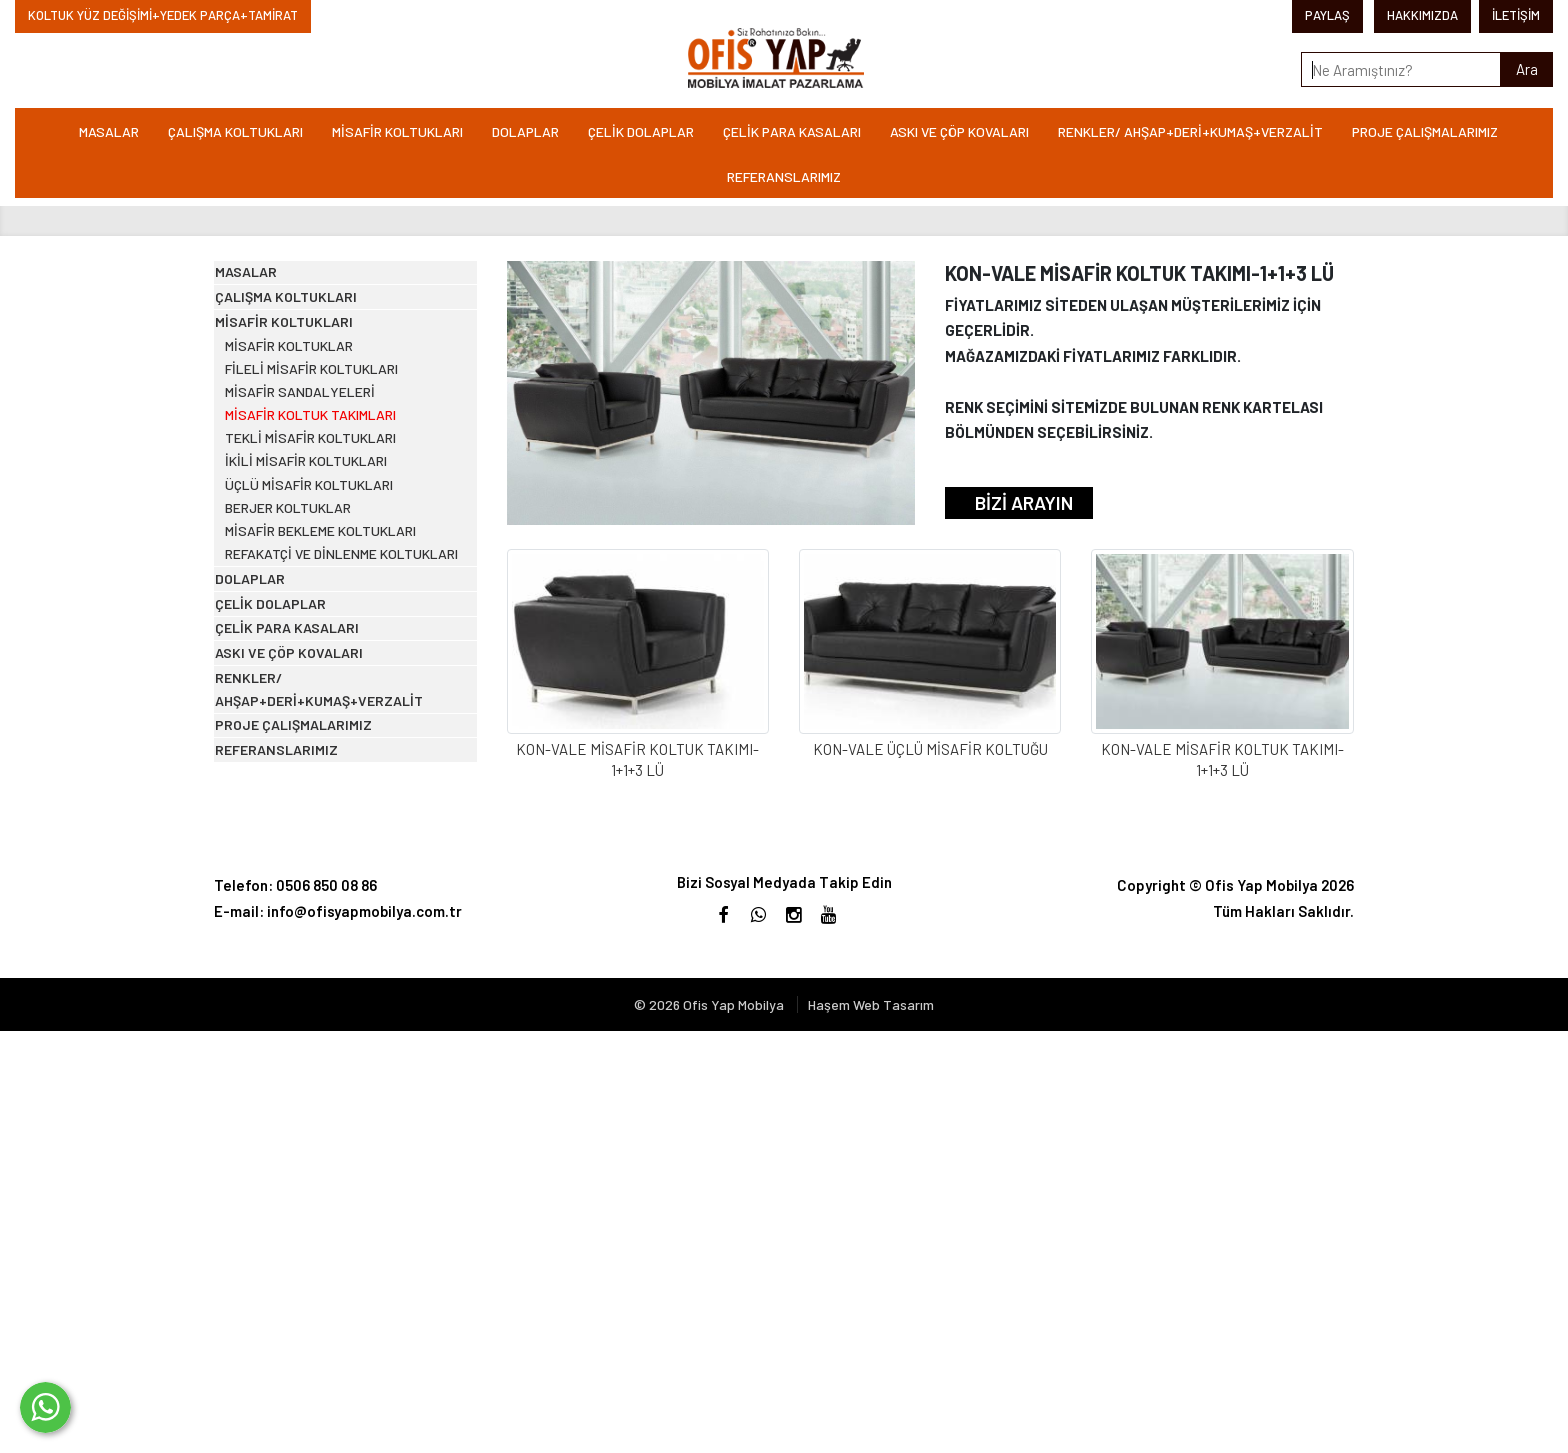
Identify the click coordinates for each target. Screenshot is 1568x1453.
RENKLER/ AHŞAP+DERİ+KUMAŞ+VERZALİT (1190, 131)
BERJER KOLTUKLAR (311, 706)
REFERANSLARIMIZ (784, 176)
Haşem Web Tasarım (871, 1426)
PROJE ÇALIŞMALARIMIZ (1425, 131)
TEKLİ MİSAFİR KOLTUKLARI (333, 591)
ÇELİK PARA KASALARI (792, 131)
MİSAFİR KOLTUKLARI (397, 131)
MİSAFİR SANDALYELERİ (322, 514)
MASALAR (109, 131)
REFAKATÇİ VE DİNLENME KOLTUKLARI (324, 794)
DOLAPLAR (525, 131)
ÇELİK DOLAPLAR (641, 131)
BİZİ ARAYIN (1024, 502)
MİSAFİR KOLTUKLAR (312, 438)
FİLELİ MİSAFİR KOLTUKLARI (335, 476)
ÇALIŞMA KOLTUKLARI (235, 131)
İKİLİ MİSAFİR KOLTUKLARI (329, 630)
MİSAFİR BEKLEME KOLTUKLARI (344, 745)
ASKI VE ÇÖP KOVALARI (959, 131)
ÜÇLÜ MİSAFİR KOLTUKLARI (333, 668)
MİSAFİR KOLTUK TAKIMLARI (333, 553)
